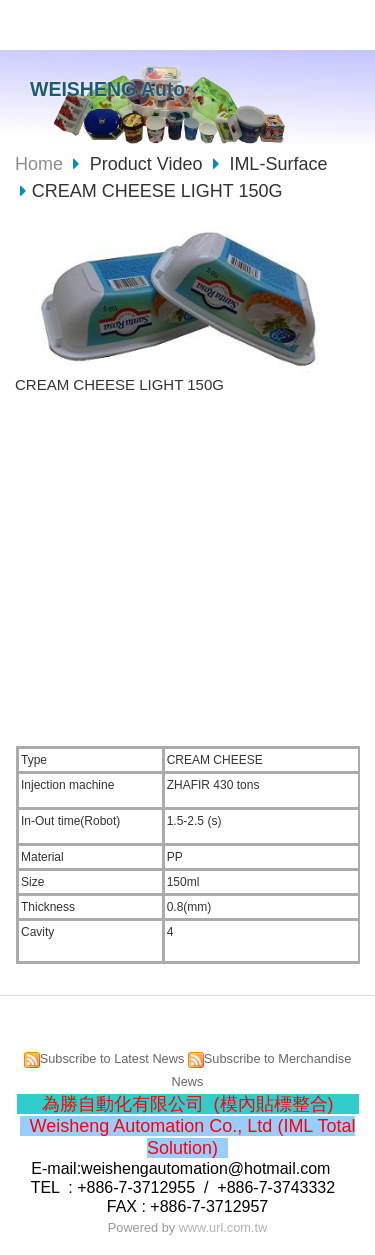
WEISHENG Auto (107, 89)
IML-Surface (278, 164)
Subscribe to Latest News (112, 1058)
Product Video (149, 164)
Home (39, 164)
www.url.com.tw (223, 1227)
